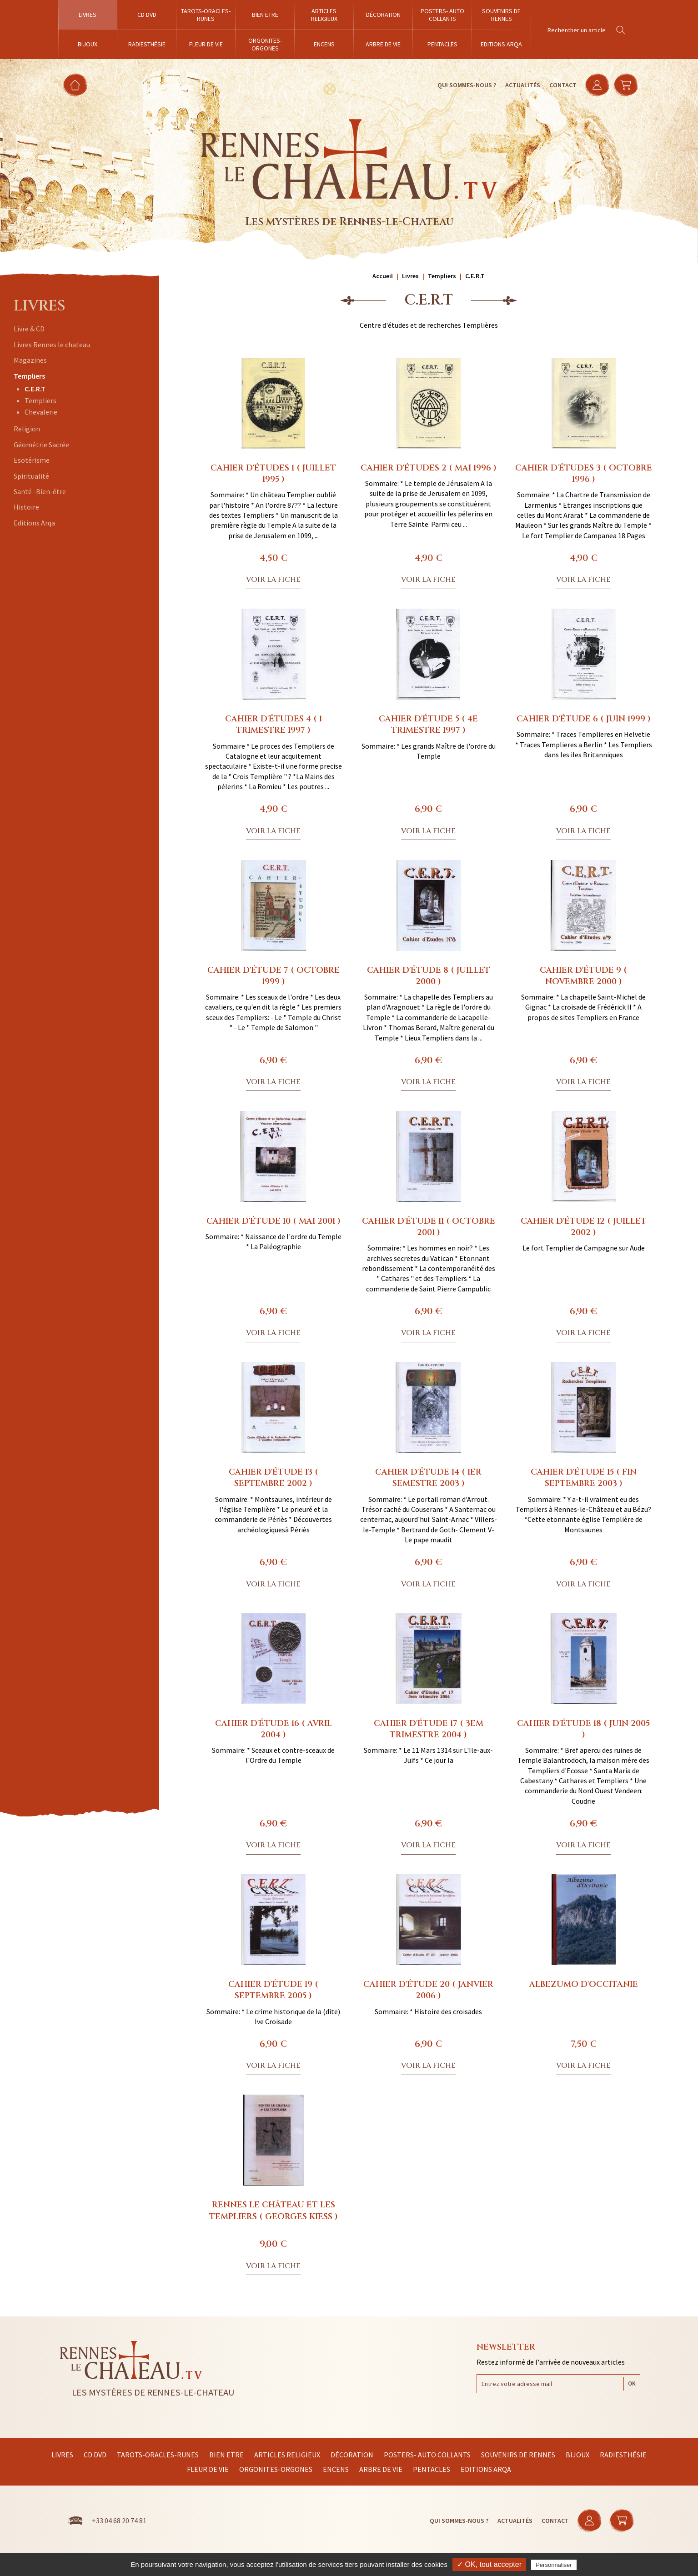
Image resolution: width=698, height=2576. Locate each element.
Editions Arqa (34, 522)
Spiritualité (31, 475)
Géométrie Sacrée (41, 444)
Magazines (30, 360)
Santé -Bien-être (40, 491)
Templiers (29, 375)
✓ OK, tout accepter (489, 2564)
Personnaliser (554, 2564)
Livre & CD (29, 328)
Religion (27, 428)
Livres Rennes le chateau (52, 344)
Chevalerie (41, 411)
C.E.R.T (35, 388)
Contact (561, 85)
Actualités (521, 85)
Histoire (26, 506)
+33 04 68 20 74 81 (119, 2520)
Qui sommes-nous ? (465, 85)
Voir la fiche (273, 580)
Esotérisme (32, 460)
